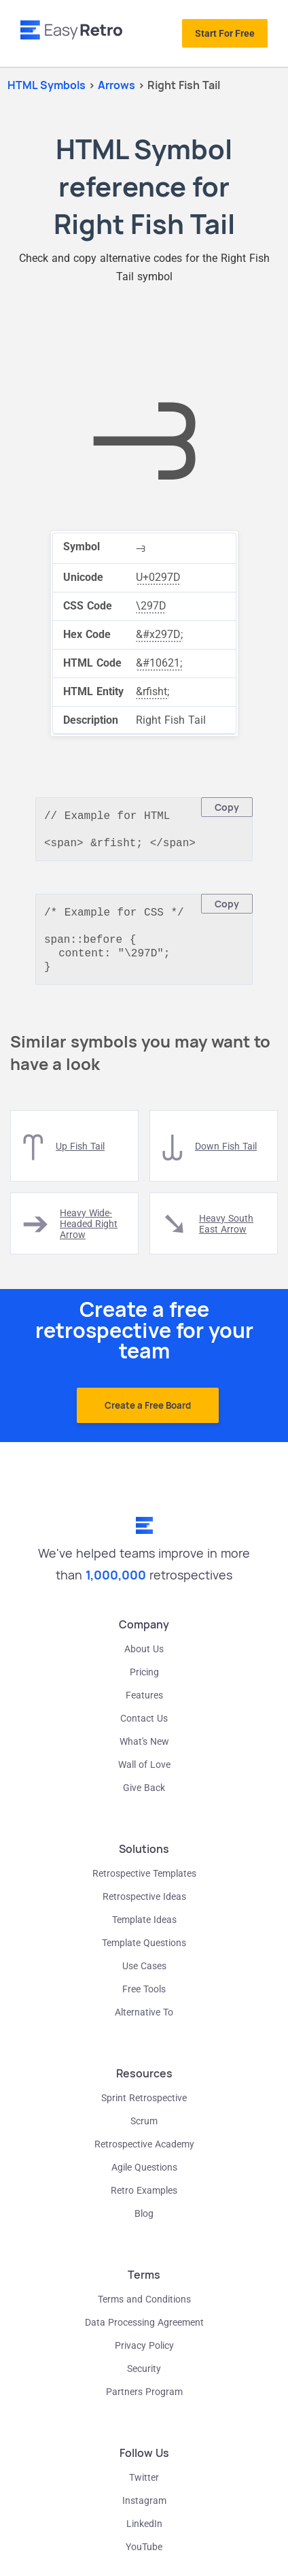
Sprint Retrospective (144, 2108)
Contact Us (144, 1729)
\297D (151, 605)
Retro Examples (144, 2201)
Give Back (144, 1798)
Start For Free (225, 33)
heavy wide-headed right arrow (89, 1234)
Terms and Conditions (144, 2310)
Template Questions (144, 1953)
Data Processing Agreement (144, 2333)
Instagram (144, 2511)
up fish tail (80, 1157)
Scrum (144, 2131)
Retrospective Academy (144, 2155)
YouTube (144, 2557)
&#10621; (159, 662)
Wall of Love (144, 1775)
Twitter (144, 2488)
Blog (144, 2224)
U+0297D (158, 577)
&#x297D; (159, 634)
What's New (144, 1752)
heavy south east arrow (226, 1234)
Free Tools (144, 1999)
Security (144, 2379)
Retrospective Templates (144, 1884)
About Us (144, 1659)
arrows (118, 85)
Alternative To (144, 2023)
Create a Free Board (148, 1416)
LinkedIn (144, 2534)
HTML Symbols (46, 85)
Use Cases (144, 1976)
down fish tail (226, 1157)
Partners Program (144, 2402)
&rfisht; (152, 691)
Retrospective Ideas (144, 1907)
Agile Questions (144, 2178)
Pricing (144, 1682)
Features (144, 1706)
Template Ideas (144, 1930)
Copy (227, 807)
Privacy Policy (144, 2356)
